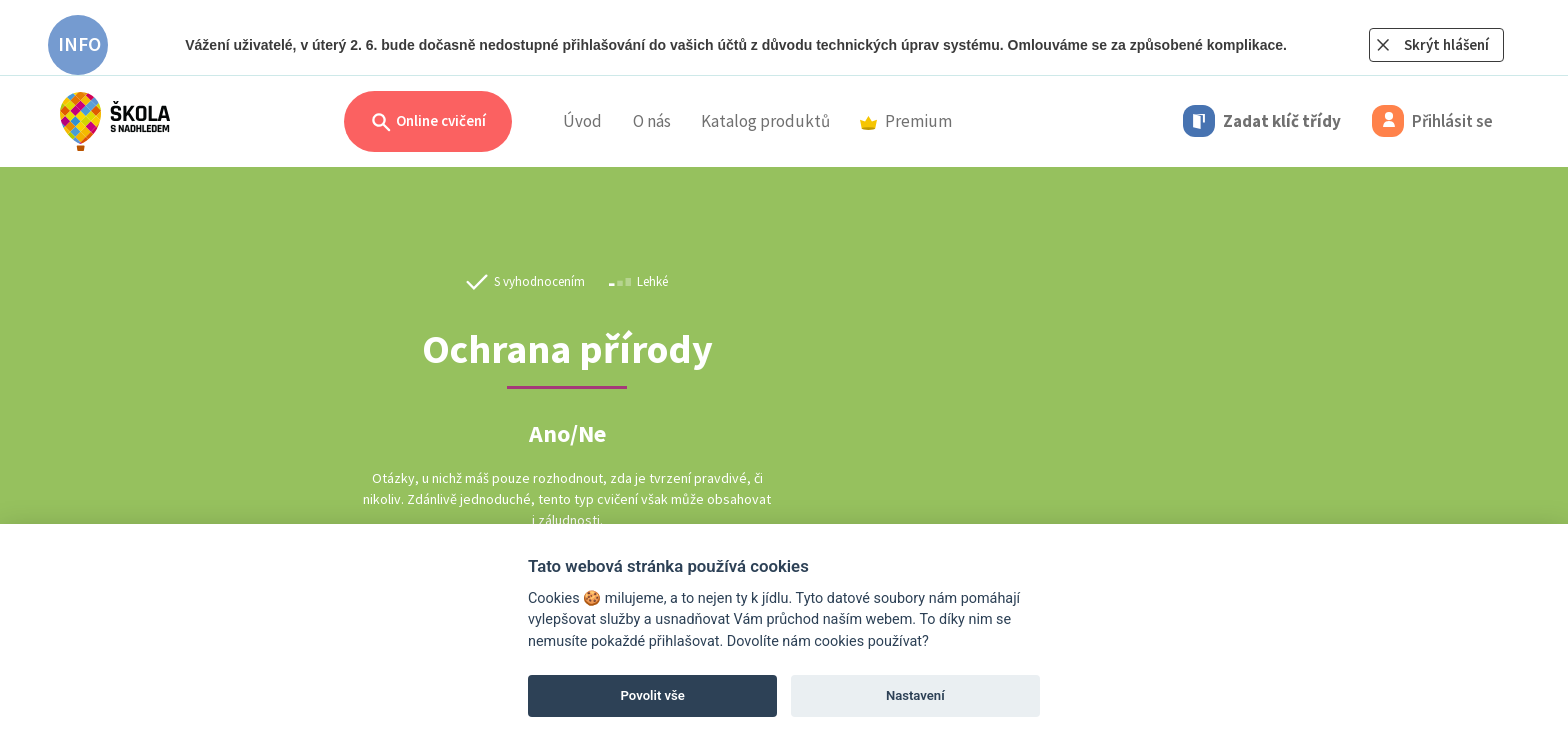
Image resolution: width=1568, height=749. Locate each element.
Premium (906, 121)
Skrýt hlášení (1446, 44)
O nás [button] (652, 121)
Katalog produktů (765, 121)
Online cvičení (428, 122)
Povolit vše (653, 695)
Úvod (582, 121)
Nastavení (915, 695)
